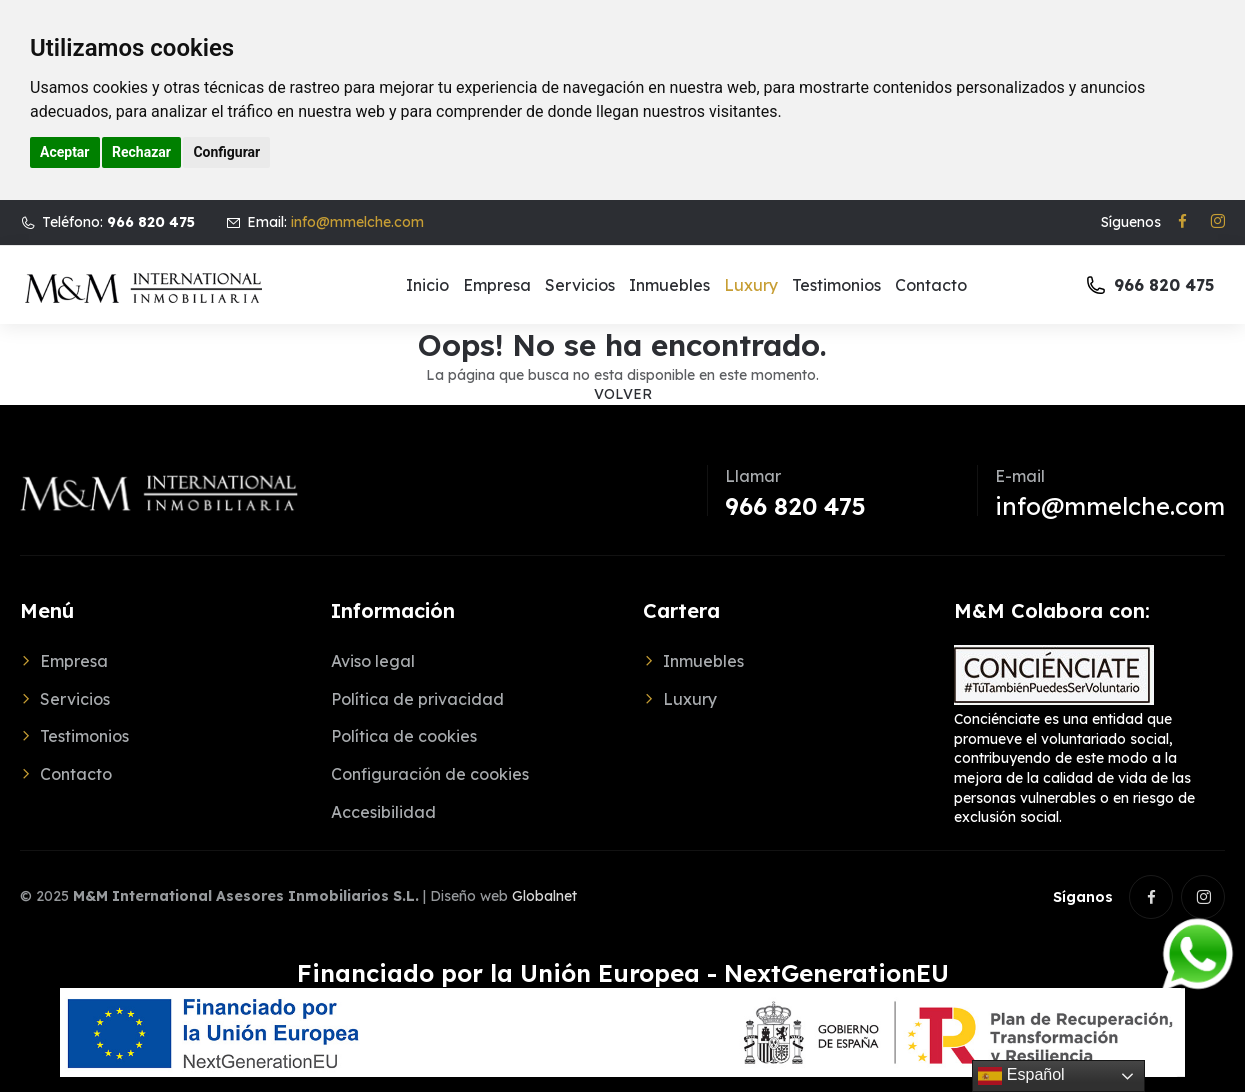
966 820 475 (795, 506)
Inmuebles (669, 285)
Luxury (751, 285)
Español (1021, 1076)
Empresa (497, 285)
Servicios (580, 285)
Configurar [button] (226, 152)
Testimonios (836, 285)
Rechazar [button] (141, 152)
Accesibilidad (383, 812)
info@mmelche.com (357, 222)
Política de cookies (404, 736)
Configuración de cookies (430, 774)
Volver (623, 394)
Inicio (427, 285)
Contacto (931, 285)
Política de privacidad (417, 699)
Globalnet (544, 896)
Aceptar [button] (65, 152)
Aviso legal (373, 661)
